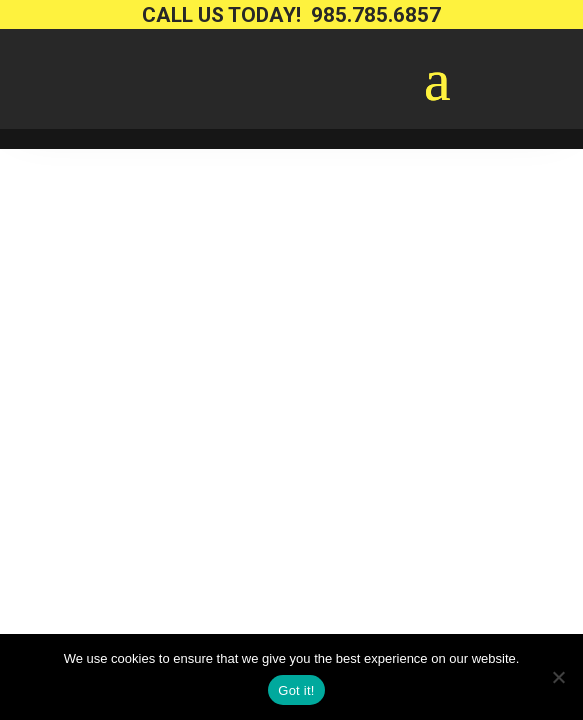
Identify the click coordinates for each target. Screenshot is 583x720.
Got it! (296, 690)
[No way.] (558, 677)
